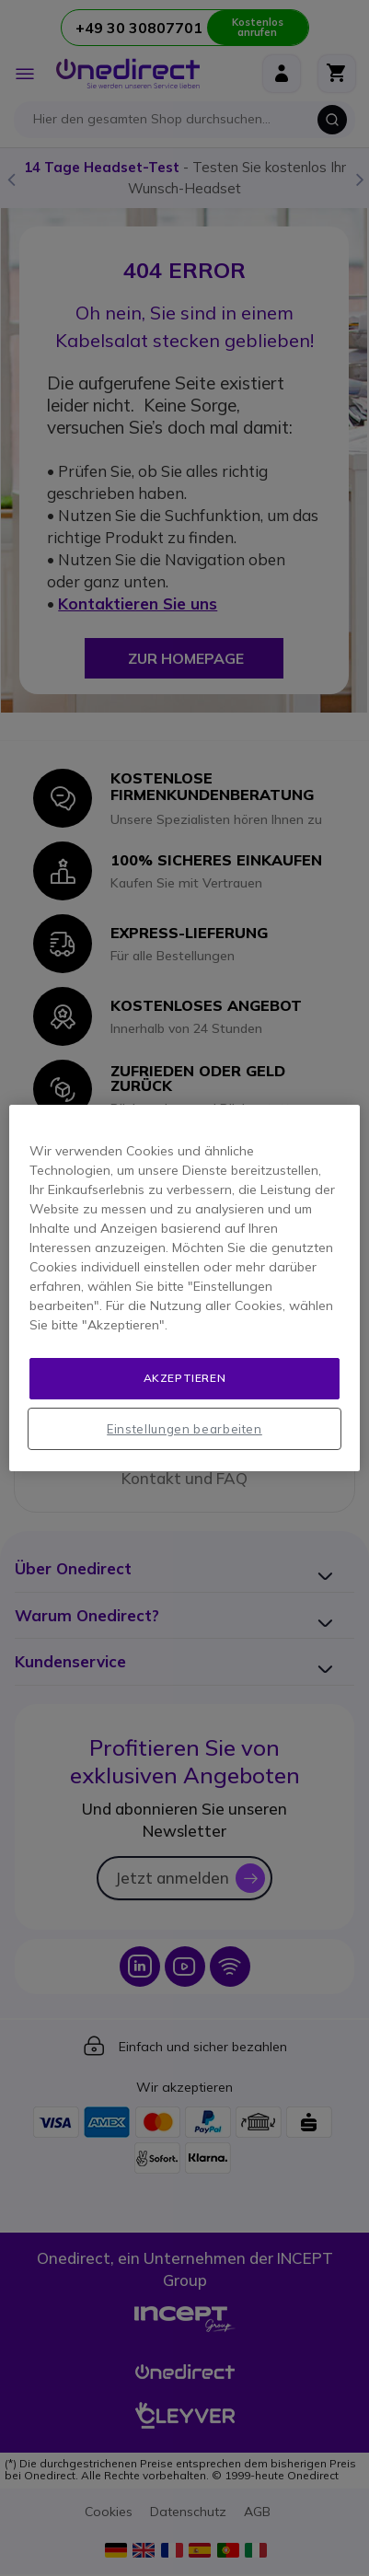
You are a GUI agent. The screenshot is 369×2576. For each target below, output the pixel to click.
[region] (184, 1288)
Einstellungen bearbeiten (184, 1428)
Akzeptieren (185, 1378)
